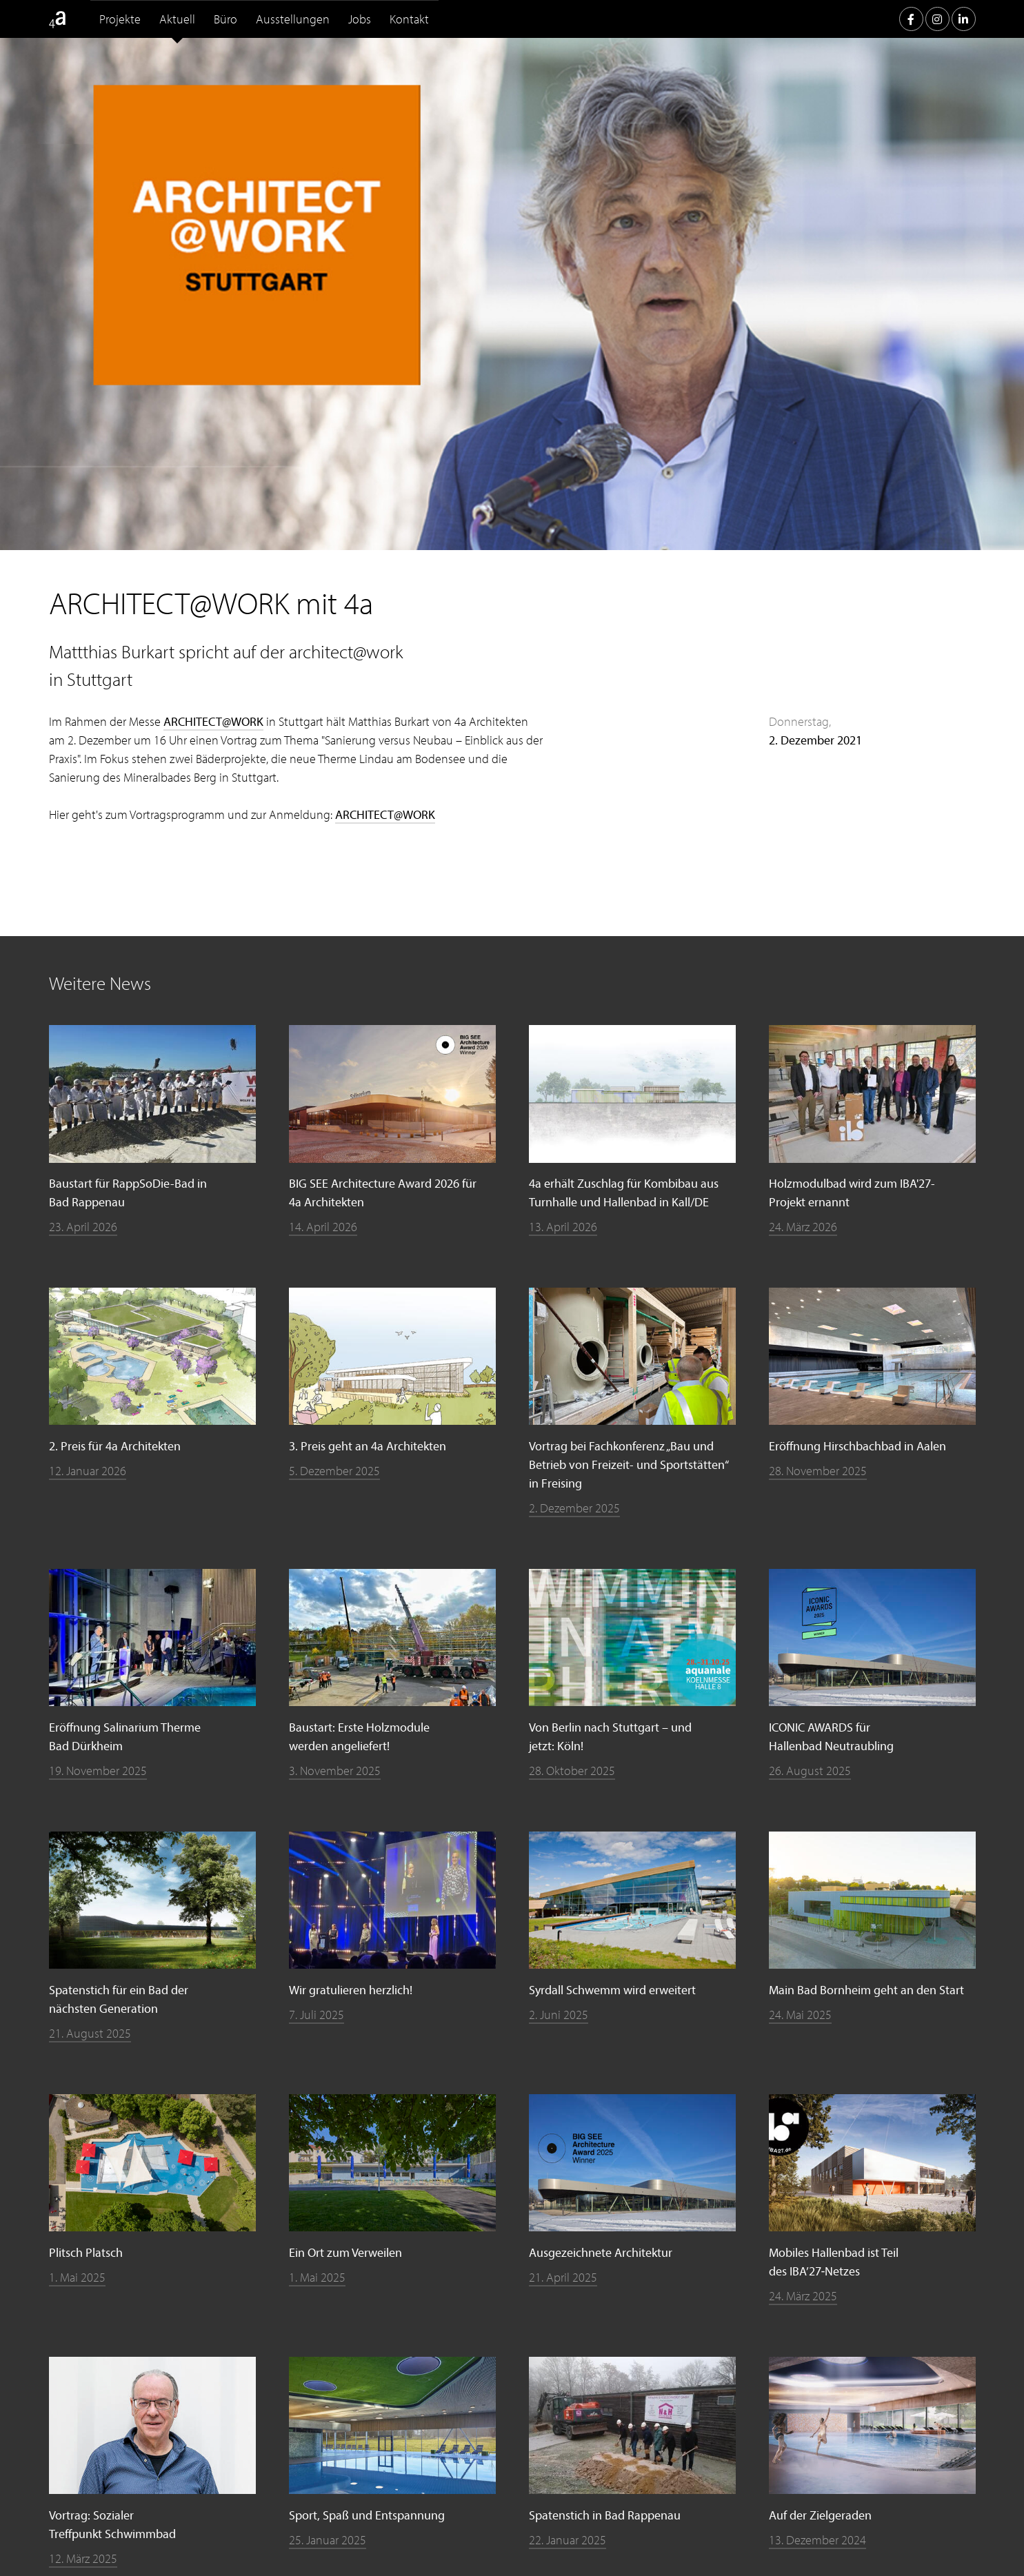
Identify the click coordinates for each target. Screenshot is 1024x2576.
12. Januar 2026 (87, 1471)
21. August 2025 (90, 2033)
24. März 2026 (803, 1227)
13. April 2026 (563, 1227)
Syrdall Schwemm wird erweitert (612, 1990)
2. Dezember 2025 (574, 1508)
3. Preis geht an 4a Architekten (367, 1446)
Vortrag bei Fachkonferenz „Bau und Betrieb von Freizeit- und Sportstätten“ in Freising (629, 1464)
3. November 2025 (335, 1770)
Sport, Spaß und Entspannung (367, 2515)
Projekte (120, 19)
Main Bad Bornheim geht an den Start (866, 1990)
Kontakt (409, 19)
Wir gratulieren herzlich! (350, 1990)
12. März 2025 (83, 2558)
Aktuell (177, 19)
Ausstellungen (293, 19)
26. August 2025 (810, 1770)
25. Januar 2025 (327, 2540)
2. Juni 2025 (558, 2014)
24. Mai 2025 (800, 2014)
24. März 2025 (803, 2296)
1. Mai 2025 (77, 2277)
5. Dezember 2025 (334, 1471)
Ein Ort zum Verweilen (345, 2252)
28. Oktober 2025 (572, 1770)
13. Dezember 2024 (817, 2540)
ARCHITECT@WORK (213, 721)
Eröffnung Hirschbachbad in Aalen (857, 1446)
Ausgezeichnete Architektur (600, 2252)
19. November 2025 (98, 1770)
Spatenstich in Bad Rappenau (605, 2515)
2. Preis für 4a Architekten (115, 1446)
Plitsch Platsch (86, 2252)
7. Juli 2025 (316, 2014)
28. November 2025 (818, 1471)
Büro (225, 19)
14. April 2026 (323, 1227)
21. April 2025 (563, 2277)
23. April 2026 (83, 1227)
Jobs (359, 19)
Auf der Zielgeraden (820, 2515)
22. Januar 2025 (567, 2540)
